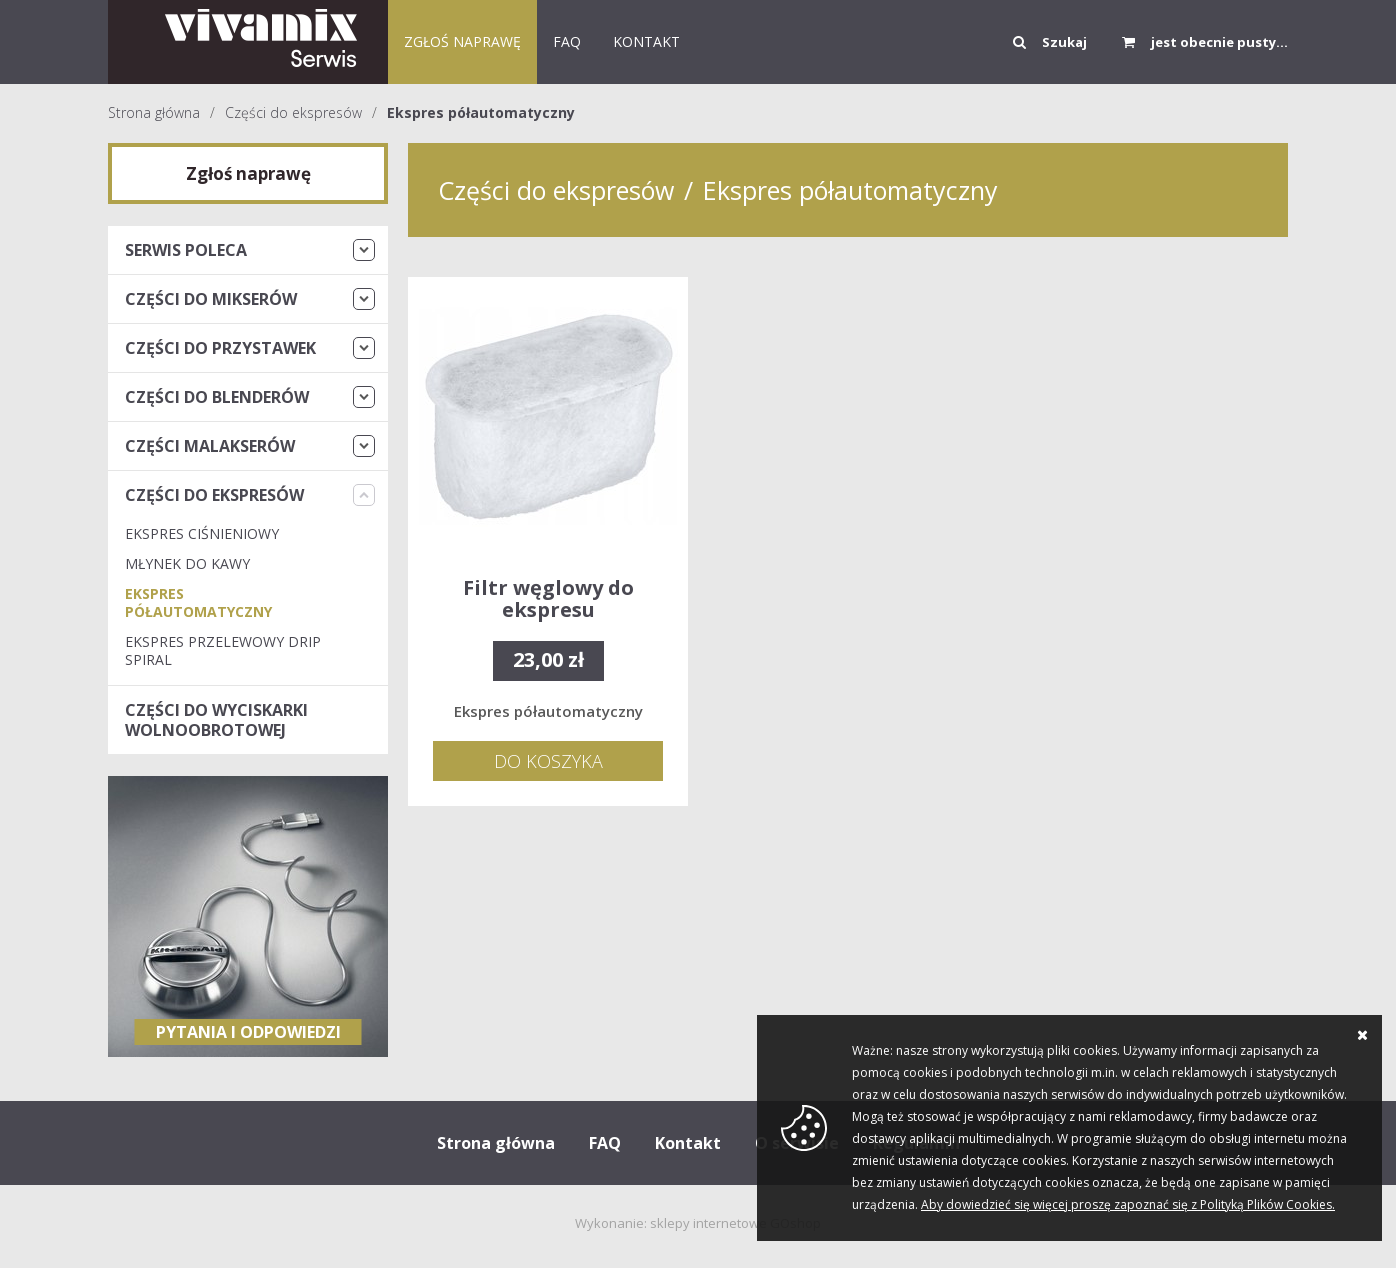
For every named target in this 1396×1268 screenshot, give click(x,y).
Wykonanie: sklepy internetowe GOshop (698, 1223)
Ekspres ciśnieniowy (202, 533)
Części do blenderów (217, 397)
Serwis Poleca (186, 250)
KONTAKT (646, 41)
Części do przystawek (220, 348)
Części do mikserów (211, 299)
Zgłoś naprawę (462, 41)
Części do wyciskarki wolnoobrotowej (216, 720)
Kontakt (688, 1143)
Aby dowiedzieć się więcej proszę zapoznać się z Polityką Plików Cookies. (1128, 1204)
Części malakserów (210, 446)
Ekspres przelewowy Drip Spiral (223, 650)
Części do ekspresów (293, 112)
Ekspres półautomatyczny (481, 112)
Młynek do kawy (187, 563)
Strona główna (154, 112)
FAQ (567, 41)
